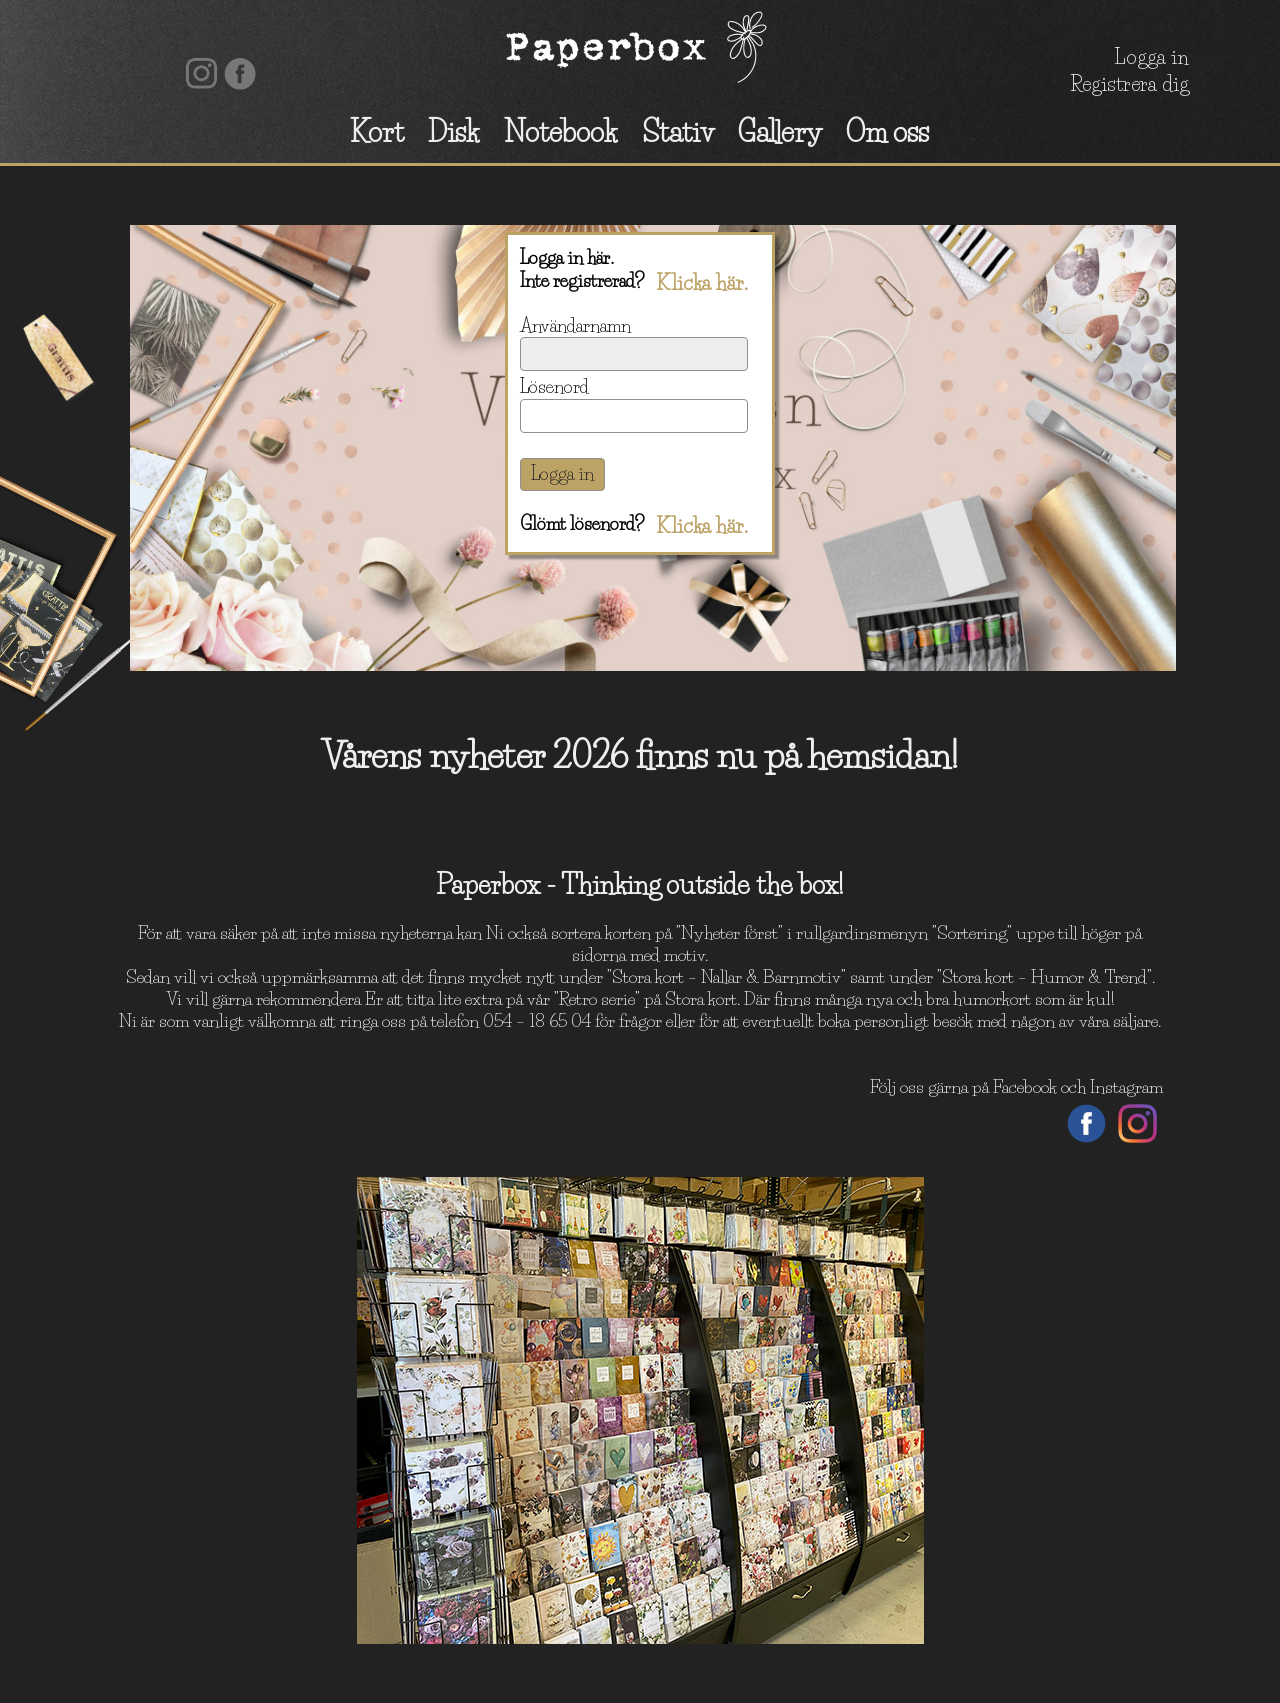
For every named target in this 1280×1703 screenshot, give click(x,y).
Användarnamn (575, 326)
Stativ (678, 132)
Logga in (1151, 57)
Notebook (561, 132)
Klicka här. (702, 283)
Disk (454, 132)
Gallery (780, 132)
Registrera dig (1129, 84)
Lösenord (554, 387)
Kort (377, 132)
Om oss (887, 132)
